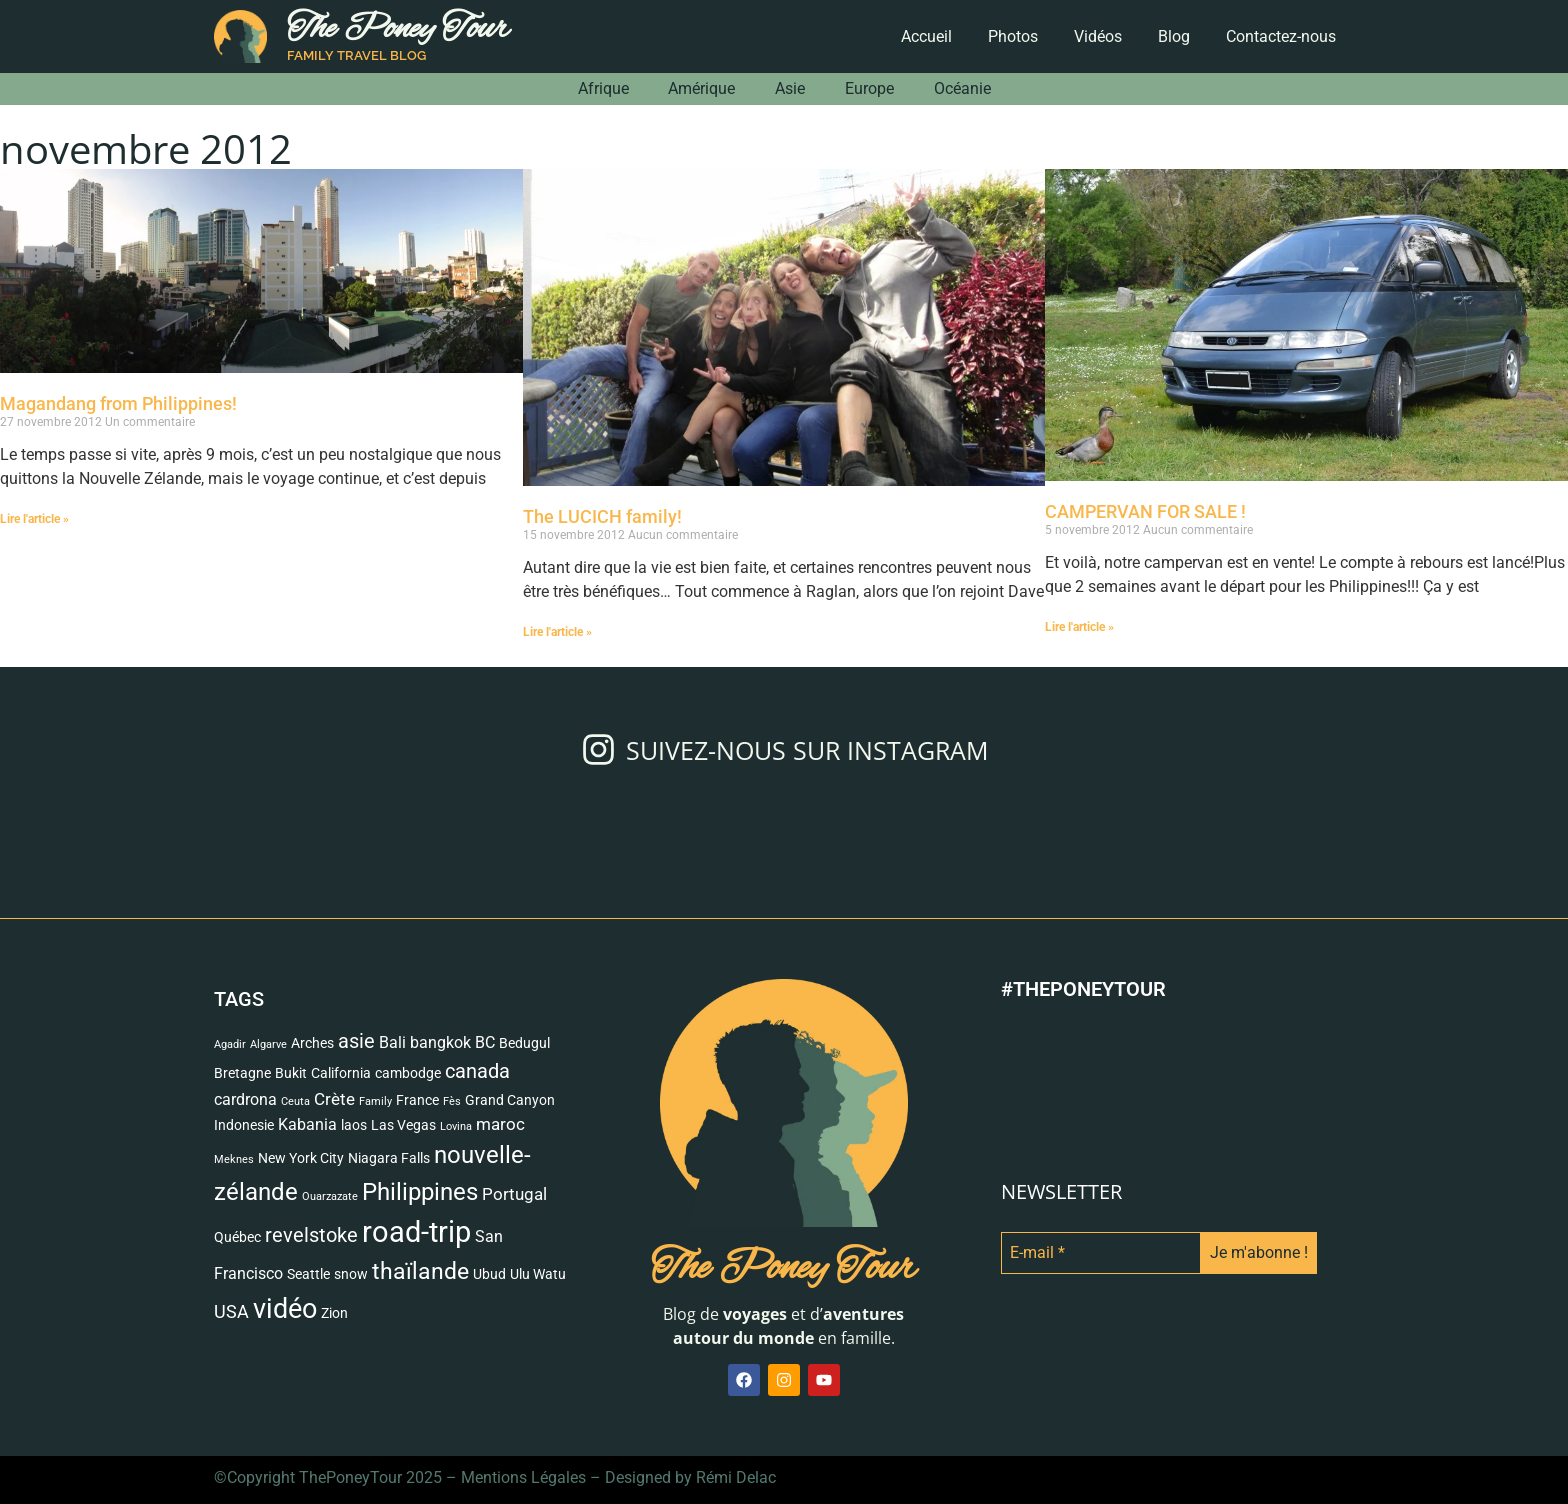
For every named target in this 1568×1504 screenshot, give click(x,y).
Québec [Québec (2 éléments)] (237, 1237)
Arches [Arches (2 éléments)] (312, 1043)
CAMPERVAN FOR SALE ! (1145, 511)
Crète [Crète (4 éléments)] (334, 1099)
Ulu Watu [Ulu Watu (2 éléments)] (538, 1274)
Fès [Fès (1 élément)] (452, 1101)
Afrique (602, 88)
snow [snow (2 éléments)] (351, 1274)
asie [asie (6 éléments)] (356, 1041)
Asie (790, 88)
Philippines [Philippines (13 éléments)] (420, 1191)
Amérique (701, 88)
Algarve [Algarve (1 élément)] (268, 1044)
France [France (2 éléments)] (417, 1100)
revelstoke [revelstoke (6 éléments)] (311, 1235)
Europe (869, 88)
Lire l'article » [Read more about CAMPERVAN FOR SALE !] (1079, 627)
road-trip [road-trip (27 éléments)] (416, 1232)
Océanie (962, 88)
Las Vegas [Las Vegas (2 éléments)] (403, 1125)
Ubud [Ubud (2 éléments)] (489, 1274)
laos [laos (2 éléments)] (354, 1125)
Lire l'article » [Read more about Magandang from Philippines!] (34, 519)
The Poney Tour (398, 29)
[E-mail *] (1101, 1253)
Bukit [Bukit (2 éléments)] (291, 1073)
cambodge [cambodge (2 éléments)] (408, 1073)
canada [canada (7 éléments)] (477, 1071)
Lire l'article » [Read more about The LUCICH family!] (557, 632)
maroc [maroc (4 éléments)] (500, 1124)
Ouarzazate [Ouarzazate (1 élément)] (330, 1196)
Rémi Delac (736, 1477)
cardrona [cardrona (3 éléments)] (245, 1100)
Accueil (926, 36)
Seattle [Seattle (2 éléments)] (308, 1274)
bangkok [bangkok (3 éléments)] (440, 1043)
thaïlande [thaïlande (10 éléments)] (420, 1271)
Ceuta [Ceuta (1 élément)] (295, 1101)
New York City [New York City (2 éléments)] (301, 1158)
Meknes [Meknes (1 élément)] (234, 1159)
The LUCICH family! (602, 516)
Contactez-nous (1281, 36)
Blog (1174, 36)
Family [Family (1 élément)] (375, 1101)
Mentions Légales (523, 1477)
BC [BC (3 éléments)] (485, 1043)
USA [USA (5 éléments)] (231, 1312)
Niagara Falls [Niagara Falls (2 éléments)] (389, 1158)
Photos (1013, 36)
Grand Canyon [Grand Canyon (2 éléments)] (510, 1100)
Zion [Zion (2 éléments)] (334, 1313)
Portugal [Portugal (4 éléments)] (514, 1194)
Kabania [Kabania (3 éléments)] (307, 1125)
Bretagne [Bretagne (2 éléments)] (242, 1073)
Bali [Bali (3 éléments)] (392, 1043)
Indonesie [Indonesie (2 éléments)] (244, 1125)
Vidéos (1098, 36)
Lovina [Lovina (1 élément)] (456, 1126)
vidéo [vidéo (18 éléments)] (285, 1308)
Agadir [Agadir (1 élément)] (230, 1044)
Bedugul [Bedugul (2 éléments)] (524, 1043)
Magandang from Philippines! (118, 403)
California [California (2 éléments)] (341, 1073)
